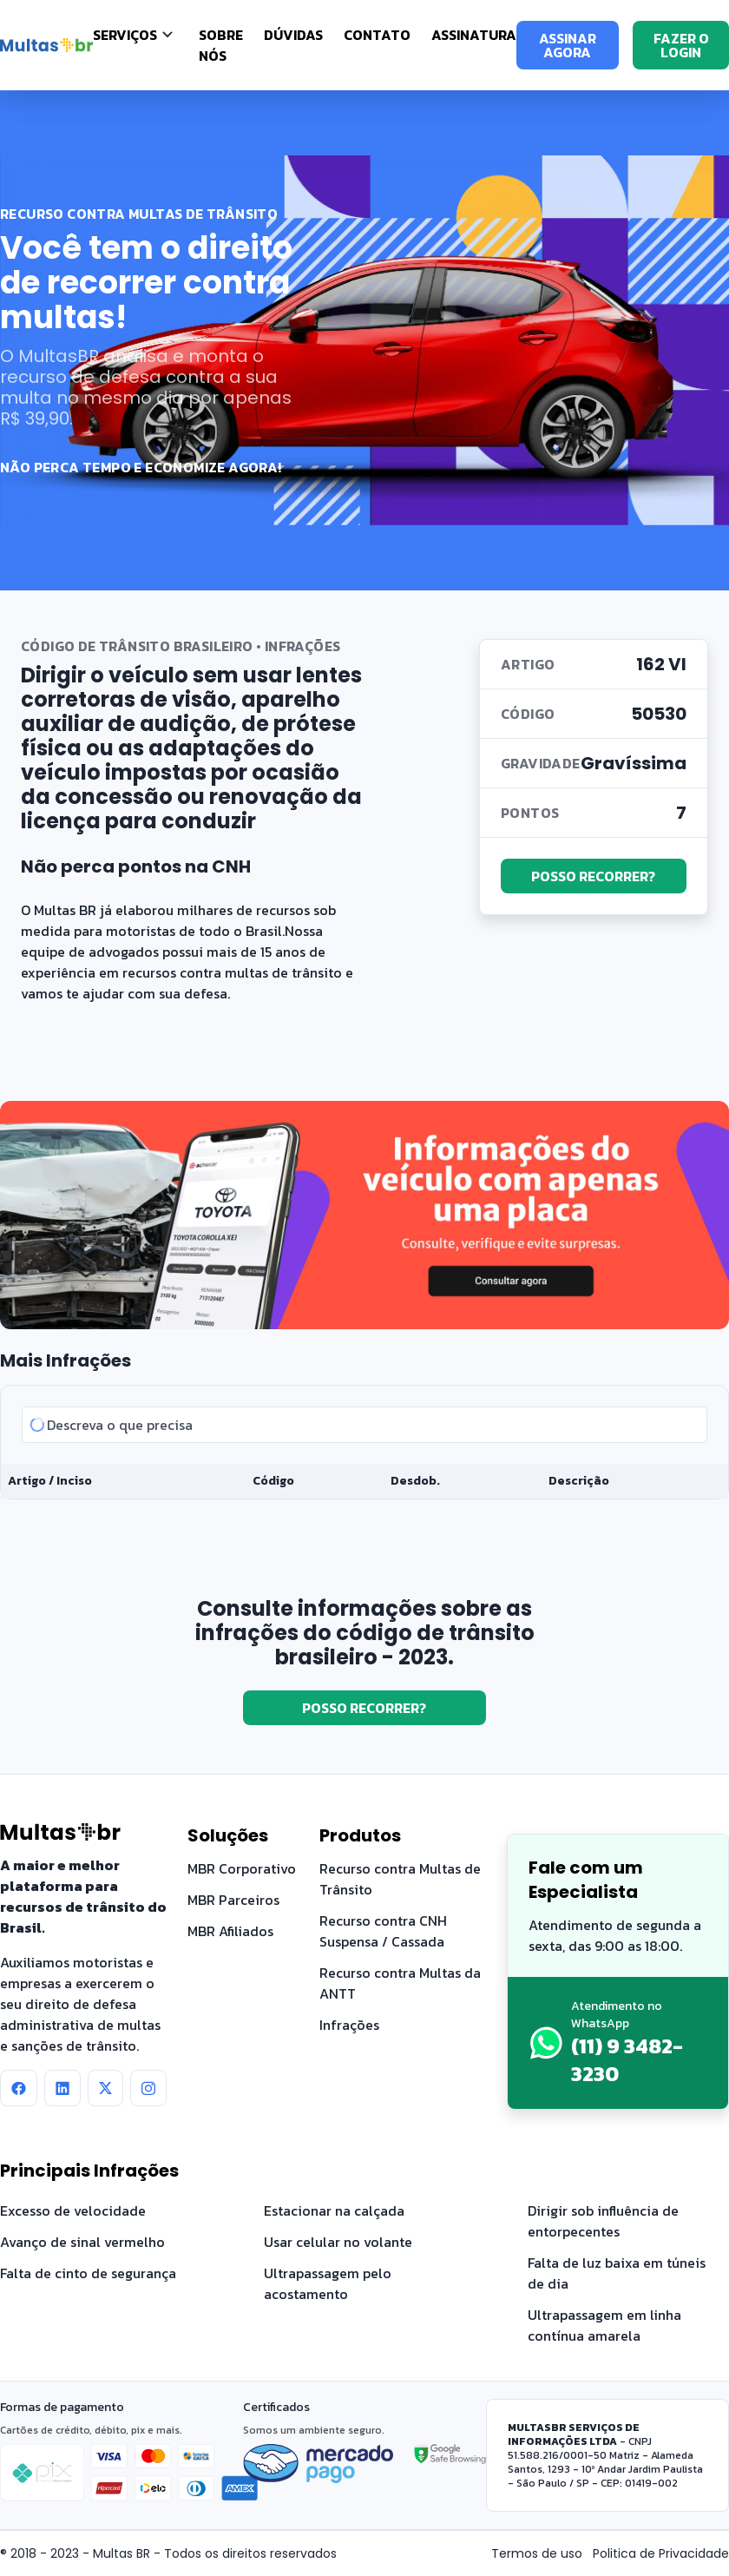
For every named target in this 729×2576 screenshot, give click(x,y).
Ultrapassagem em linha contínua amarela (604, 2325)
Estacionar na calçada (334, 2210)
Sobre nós (221, 45)
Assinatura (473, 34)
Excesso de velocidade (73, 2210)
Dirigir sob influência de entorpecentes (603, 2221)
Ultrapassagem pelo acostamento (327, 2283)
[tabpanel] (364, 1442)
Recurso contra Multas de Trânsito (400, 1879)
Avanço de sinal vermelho (82, 2241)
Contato (377, 34)
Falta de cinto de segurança (88, 2273)
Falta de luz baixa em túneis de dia (617, 2273)
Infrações (349, 2024)
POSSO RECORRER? (593, 876)
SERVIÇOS (125, 34)
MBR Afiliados (230, 1930)
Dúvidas (293, 34)
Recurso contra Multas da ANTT (400, 1983)
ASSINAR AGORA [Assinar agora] (567, 45)
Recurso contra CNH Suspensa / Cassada (383, 1931)
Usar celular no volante (338, 2241)
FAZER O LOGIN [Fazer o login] (681, 45)
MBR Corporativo (241, 1868)
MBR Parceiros (233, 1899)
